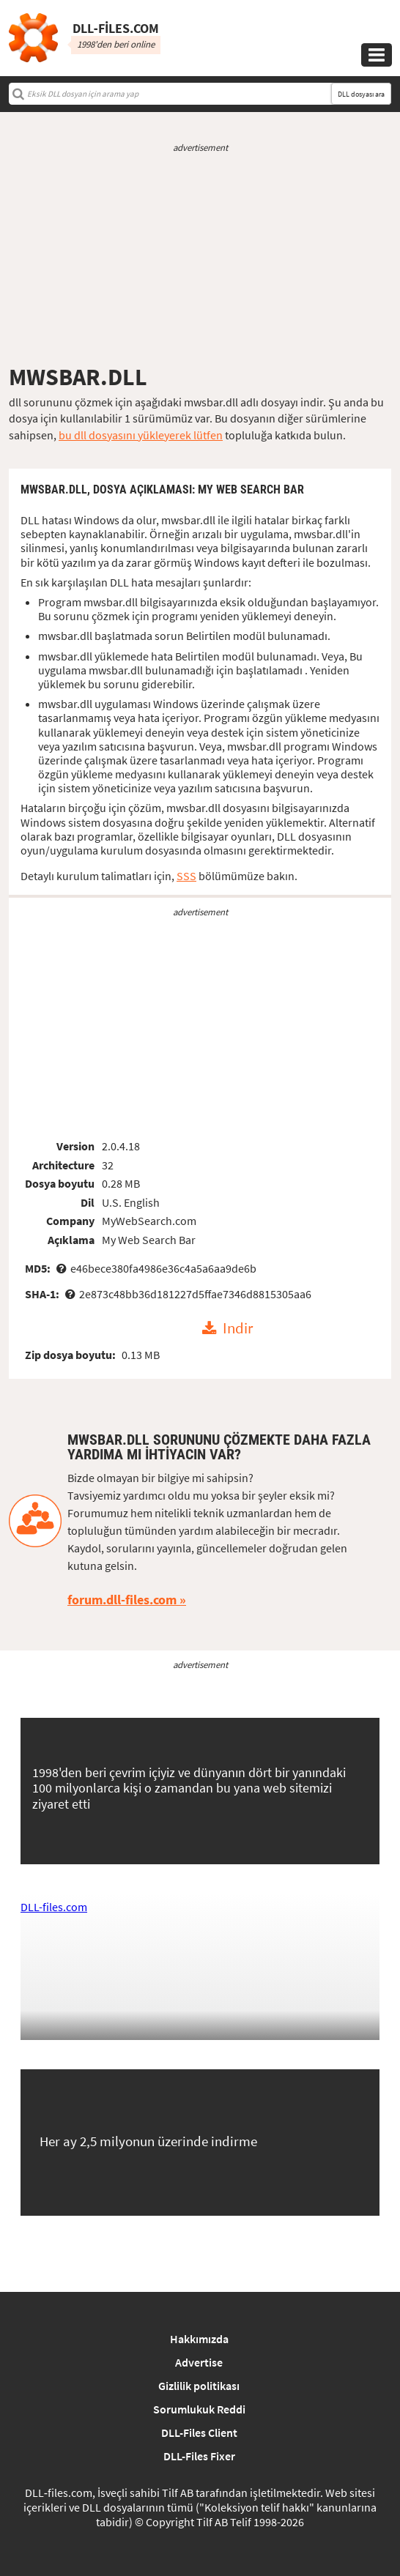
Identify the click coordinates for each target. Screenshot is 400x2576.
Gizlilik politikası (199, 2385)
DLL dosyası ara (361, 94)
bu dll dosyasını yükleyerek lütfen (141, 435)
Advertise (199, 2362)
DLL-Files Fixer (199, 2456)
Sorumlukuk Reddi (199, 2409)
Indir (238, 1329)
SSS (186, 875)
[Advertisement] (200, 258)
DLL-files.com (54, 1906)
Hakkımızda (199, 2339)
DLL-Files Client (199, 2432)
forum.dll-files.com (122, 1599)
